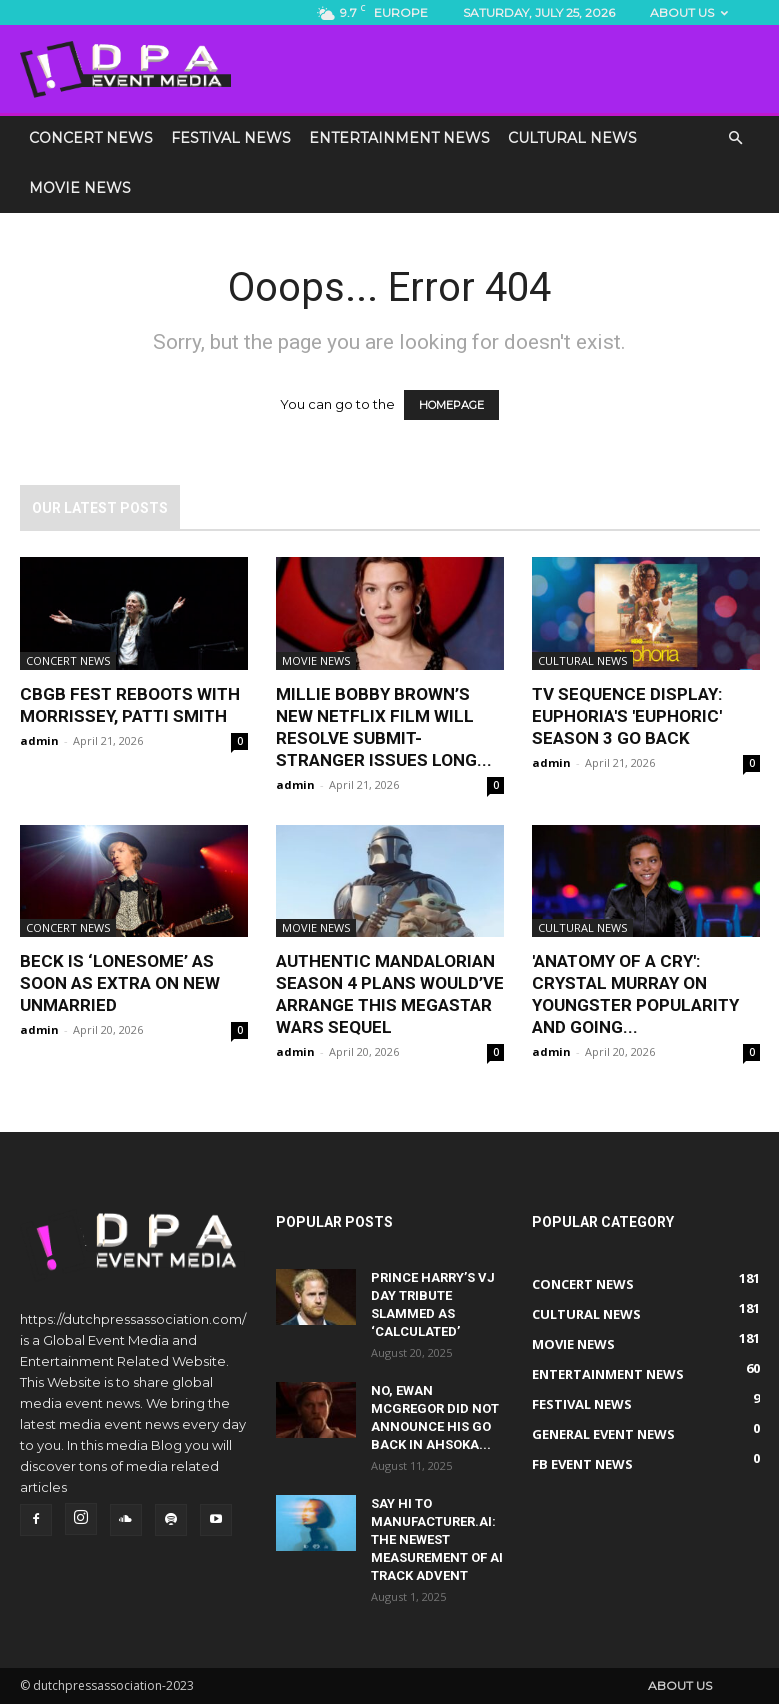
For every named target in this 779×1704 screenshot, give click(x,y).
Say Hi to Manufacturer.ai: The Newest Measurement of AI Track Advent (437, 1539)
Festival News (231, 138)
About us (689, 12)
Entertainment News (399, 138)
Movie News (80, 188)
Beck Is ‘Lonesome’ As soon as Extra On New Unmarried (120, 983)
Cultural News (572, 138)
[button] (736, 139)
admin (39, 740)
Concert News (91, 138)
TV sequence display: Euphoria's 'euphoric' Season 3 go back (627, 716)
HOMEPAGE (451, 405)
